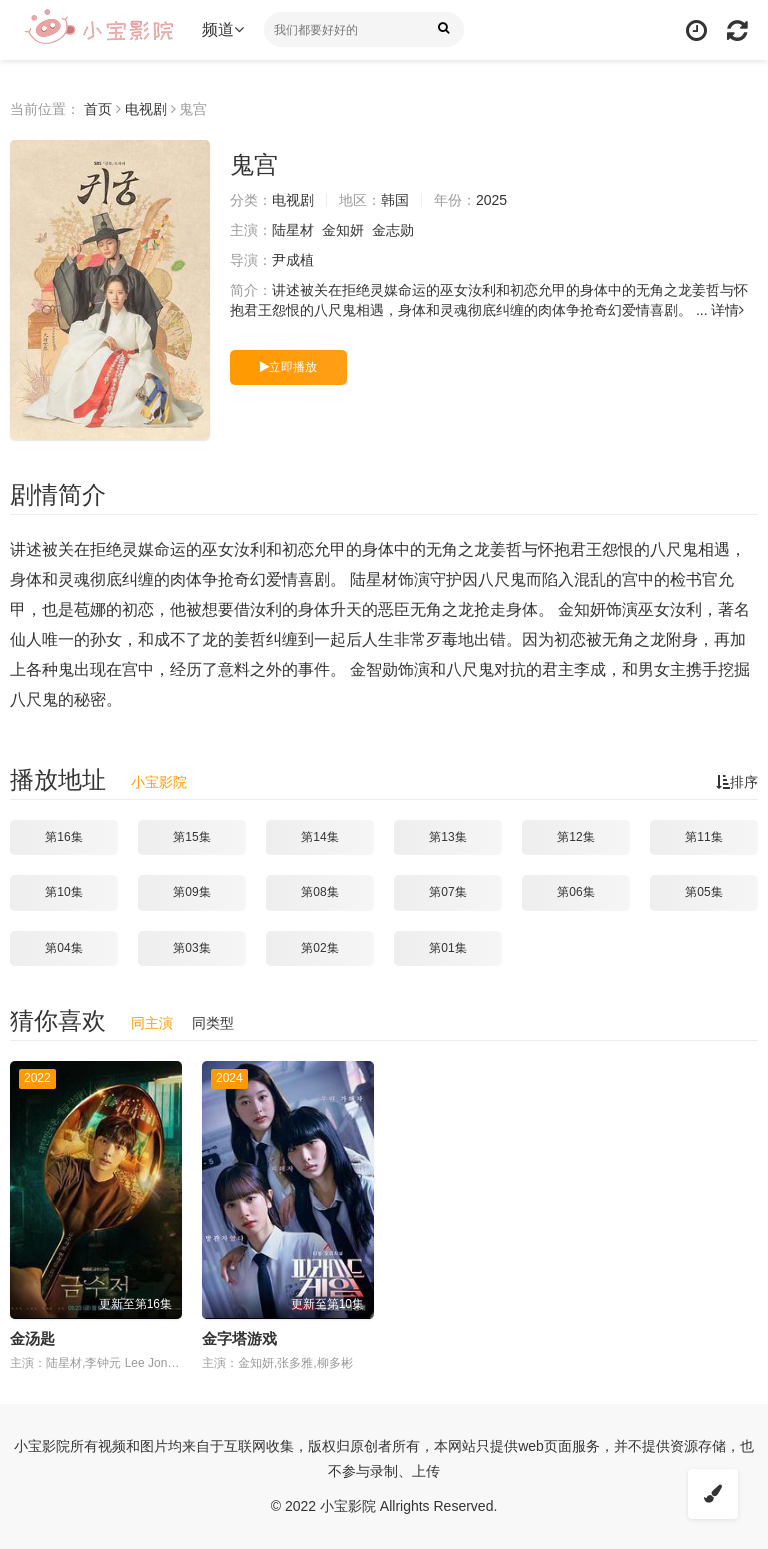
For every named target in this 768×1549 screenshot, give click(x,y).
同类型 (213, 1023)
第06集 (575, 892)
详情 (727, 310)
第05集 (703, 892)
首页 (98, 109)
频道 (223, 29)
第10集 (63, 892)
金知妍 (343, 230)
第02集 (319, 948)
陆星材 (293, 230)
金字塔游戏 (239, 1338)
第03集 (191, 948)
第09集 (191, 892)
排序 (737, 782)
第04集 (63, 948)
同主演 (152, 1023)
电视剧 (146, 109)
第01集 (447, 948)
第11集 (703, 837)
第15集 (191, 837)
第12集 (575, 837)
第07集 (447, 892)
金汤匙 (32, 1338)
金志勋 (393, 230)
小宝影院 (159, 782)
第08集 (319, 892)
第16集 (63, 837)
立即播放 (288, 367)
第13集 (447, 837)
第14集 (319, 837)
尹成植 (293, 260)
